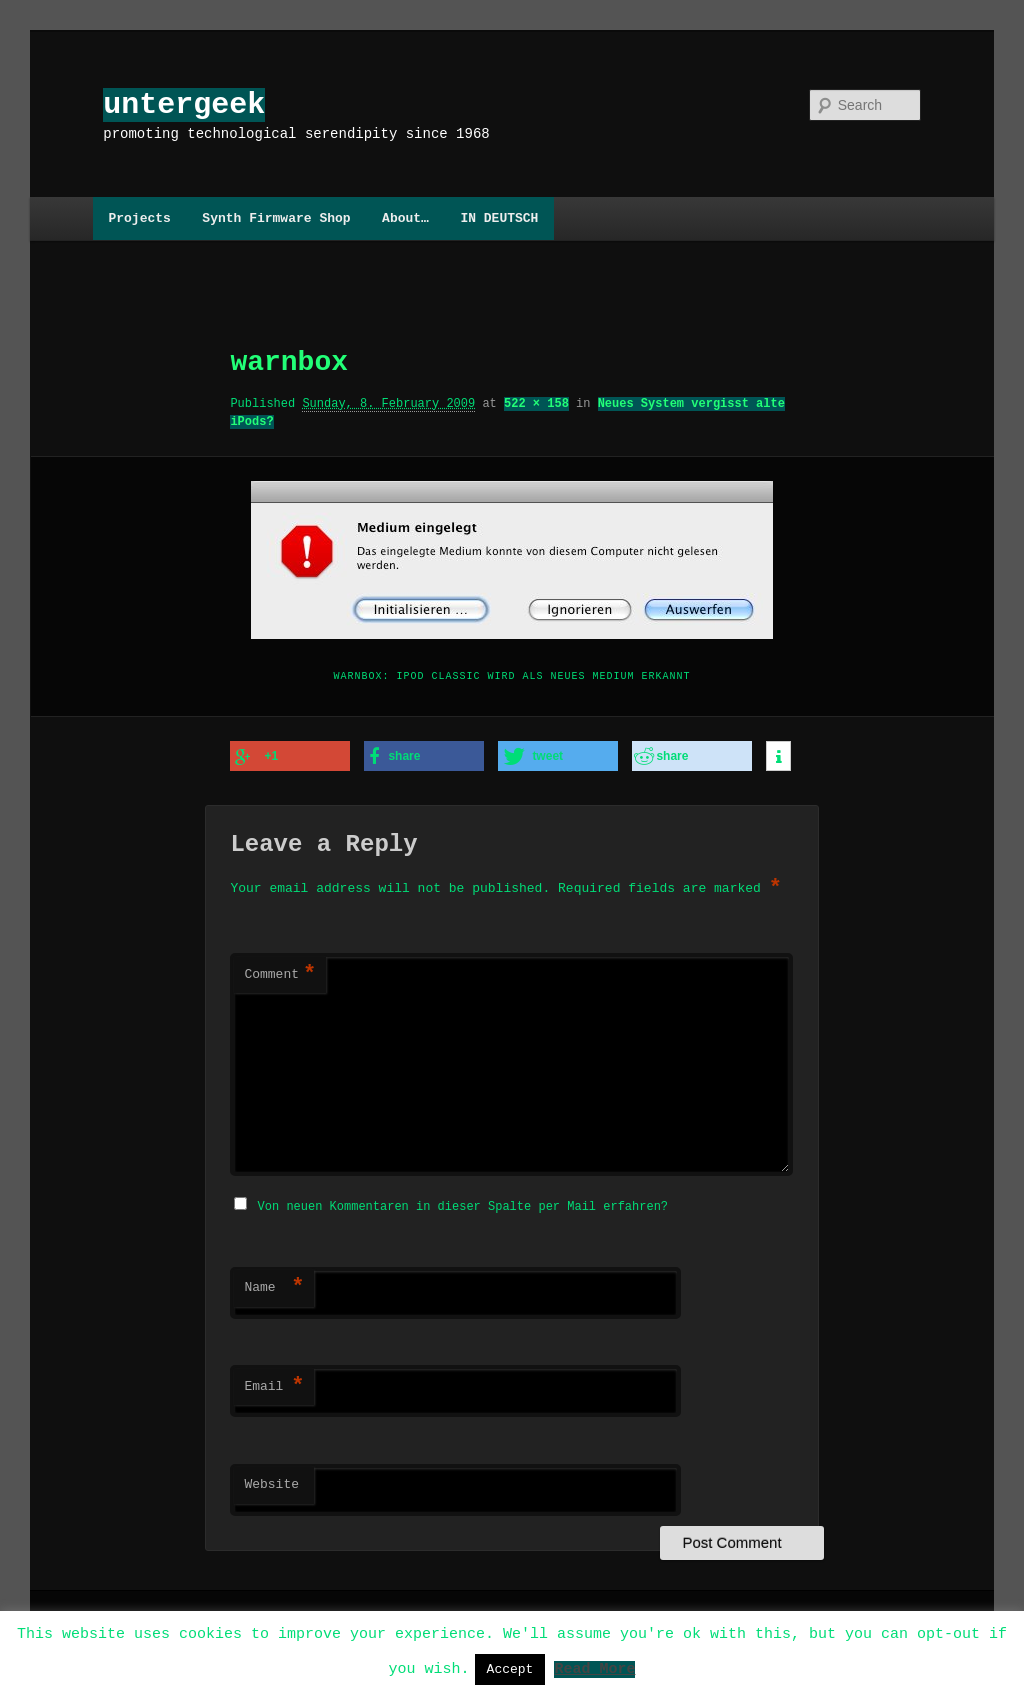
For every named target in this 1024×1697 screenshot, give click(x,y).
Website (271, 1481)
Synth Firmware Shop (276, 218)
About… (405, 218)
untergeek (184, 104)
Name (274, 1284)
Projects (139, 218)
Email (274, 1383)
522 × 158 (536, 403)
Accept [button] (510, 1669)
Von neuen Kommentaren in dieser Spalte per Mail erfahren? (463, 1202)
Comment (280, 973)
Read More (594, 1668)
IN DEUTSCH (499, 218)
